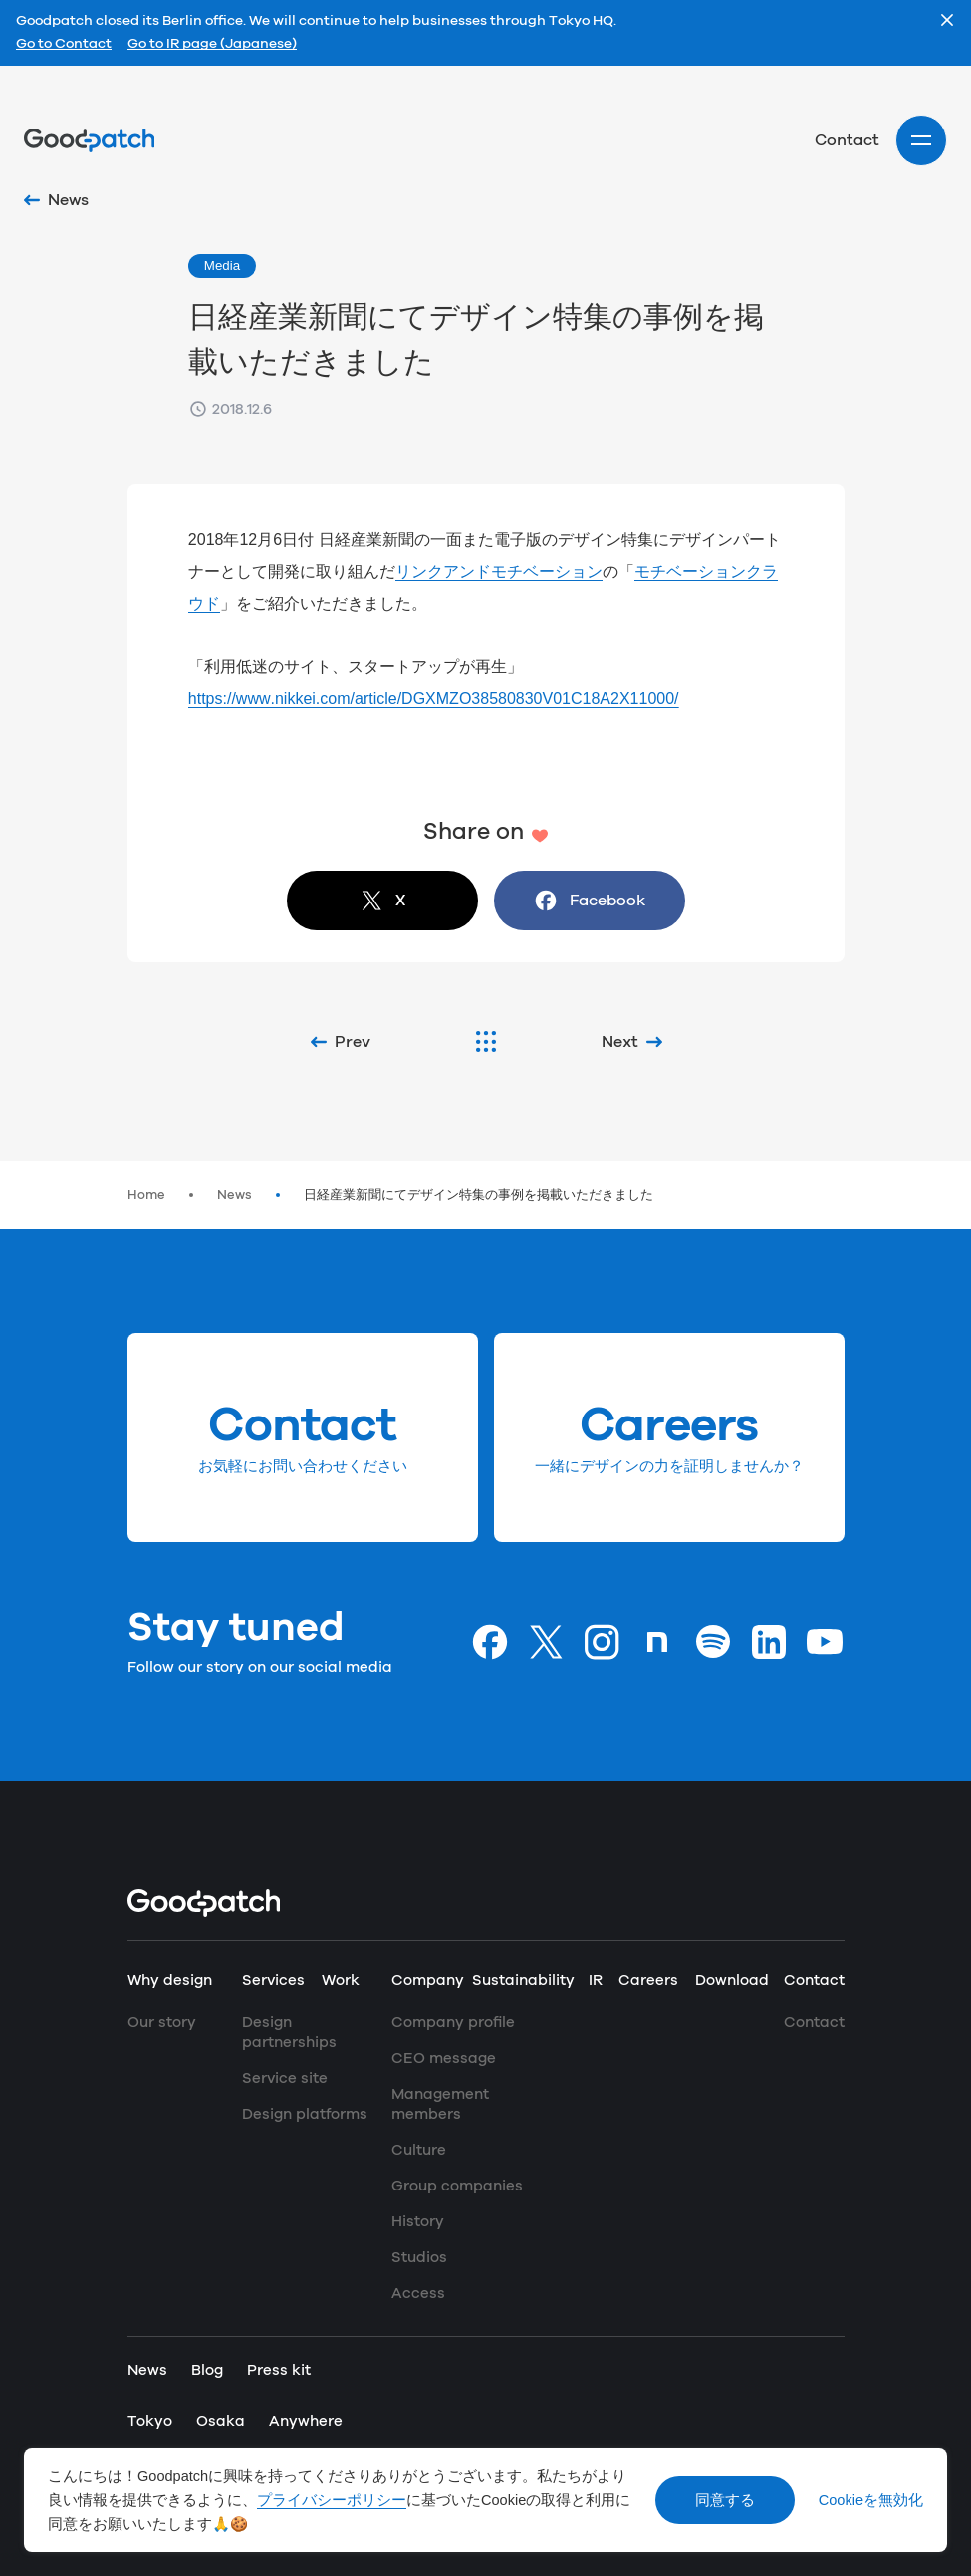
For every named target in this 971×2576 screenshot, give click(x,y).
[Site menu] (921, 140)
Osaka (220, 2421)
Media (222, 265)
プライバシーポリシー (331, 2500)
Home (146, 1195)
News (234, 1195)
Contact (847, 140)
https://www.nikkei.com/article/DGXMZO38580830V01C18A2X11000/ (433, 698)
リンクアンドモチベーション (499, 571)
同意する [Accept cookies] (725, 2500)
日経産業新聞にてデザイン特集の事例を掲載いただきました (478, 1195)
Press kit (279, 2370)
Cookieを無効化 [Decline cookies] (871, 2500)
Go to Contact (64, 45)
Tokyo (149, 2421)
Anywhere (306, 2421)
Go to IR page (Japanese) (212, 45)
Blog (207, 2370)
